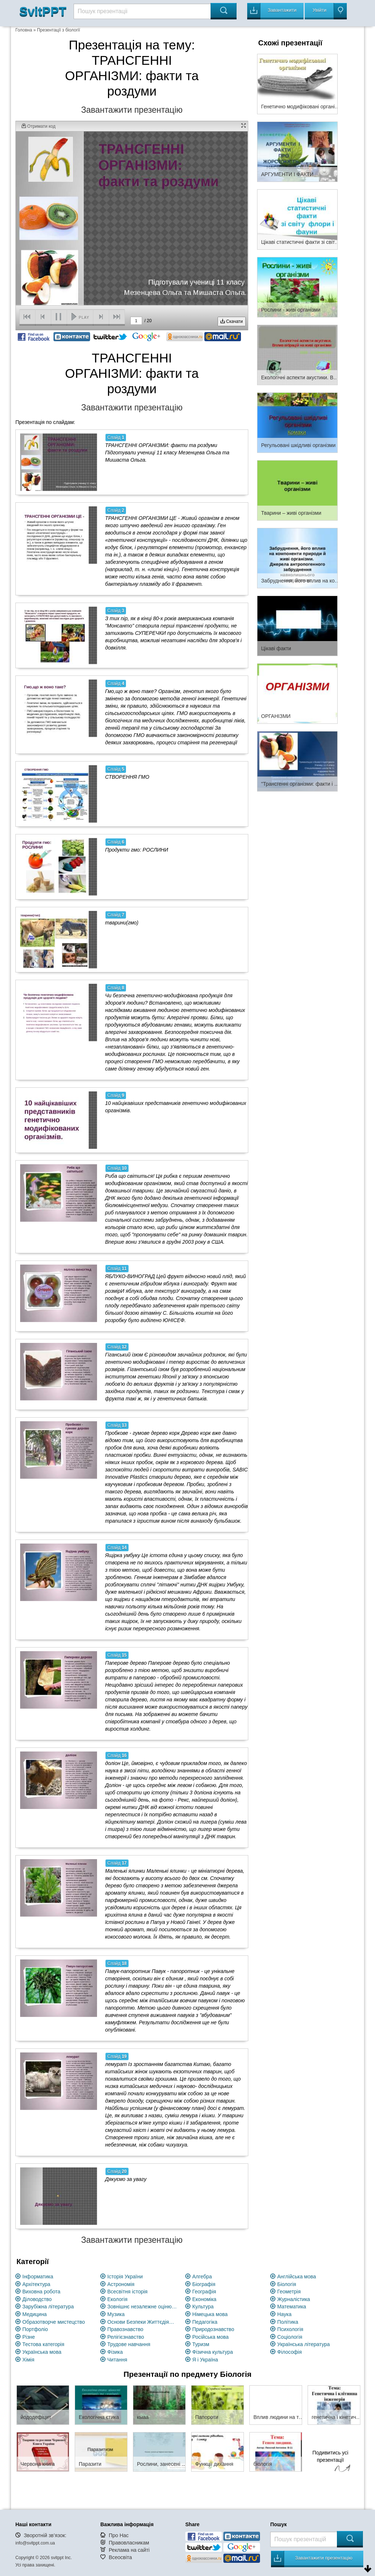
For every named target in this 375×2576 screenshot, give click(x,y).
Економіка (204, 2299)
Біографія (203, 2284)
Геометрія (289, 2291)
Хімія (28, 2360)
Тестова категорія (43, 2344)
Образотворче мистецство (53, 2322)
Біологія (286, 2284)
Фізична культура (212, 2352)
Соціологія (289, 2337)
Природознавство (213, 2329)
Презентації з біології (58, 30)
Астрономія (120, 2284)
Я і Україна (205, 2360)
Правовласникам (129, 2543)
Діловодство (37, 2299)
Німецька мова (210, 2314)
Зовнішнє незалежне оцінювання (142, 2306)
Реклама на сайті (129, 2550)
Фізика (115, 2352)
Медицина (34, 2314)
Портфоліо (35, 2329)
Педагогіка (205, 2322)
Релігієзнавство (125, 2337)
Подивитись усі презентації (330, 2462)
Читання (117, 2360)
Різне (28, 2337)
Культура (203, 2306)
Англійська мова (296, 2276)
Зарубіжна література (48, 2306)
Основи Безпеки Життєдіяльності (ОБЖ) (142, 2322)
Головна (23, 30)
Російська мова (210, 2337)
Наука (284, 2314)
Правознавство (125, 2329)
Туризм (200, 2344)
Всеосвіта (120, 2557)
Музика (116, 2314)
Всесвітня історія (127, 2291)
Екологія (117, 2299)
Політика (287, 2322)
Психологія (290, 2329)
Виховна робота (41, 2291)
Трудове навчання (128, 2344)
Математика (291, 2306)
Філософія (289, 2352)
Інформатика (37, 2276)
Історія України (125, 2276)
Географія (204, 2291)
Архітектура (36, 2284)
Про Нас (119, 2535)
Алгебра (202, 2276)
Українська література (303, 2344)
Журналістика (293, 2299)
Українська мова (41, 2352)
